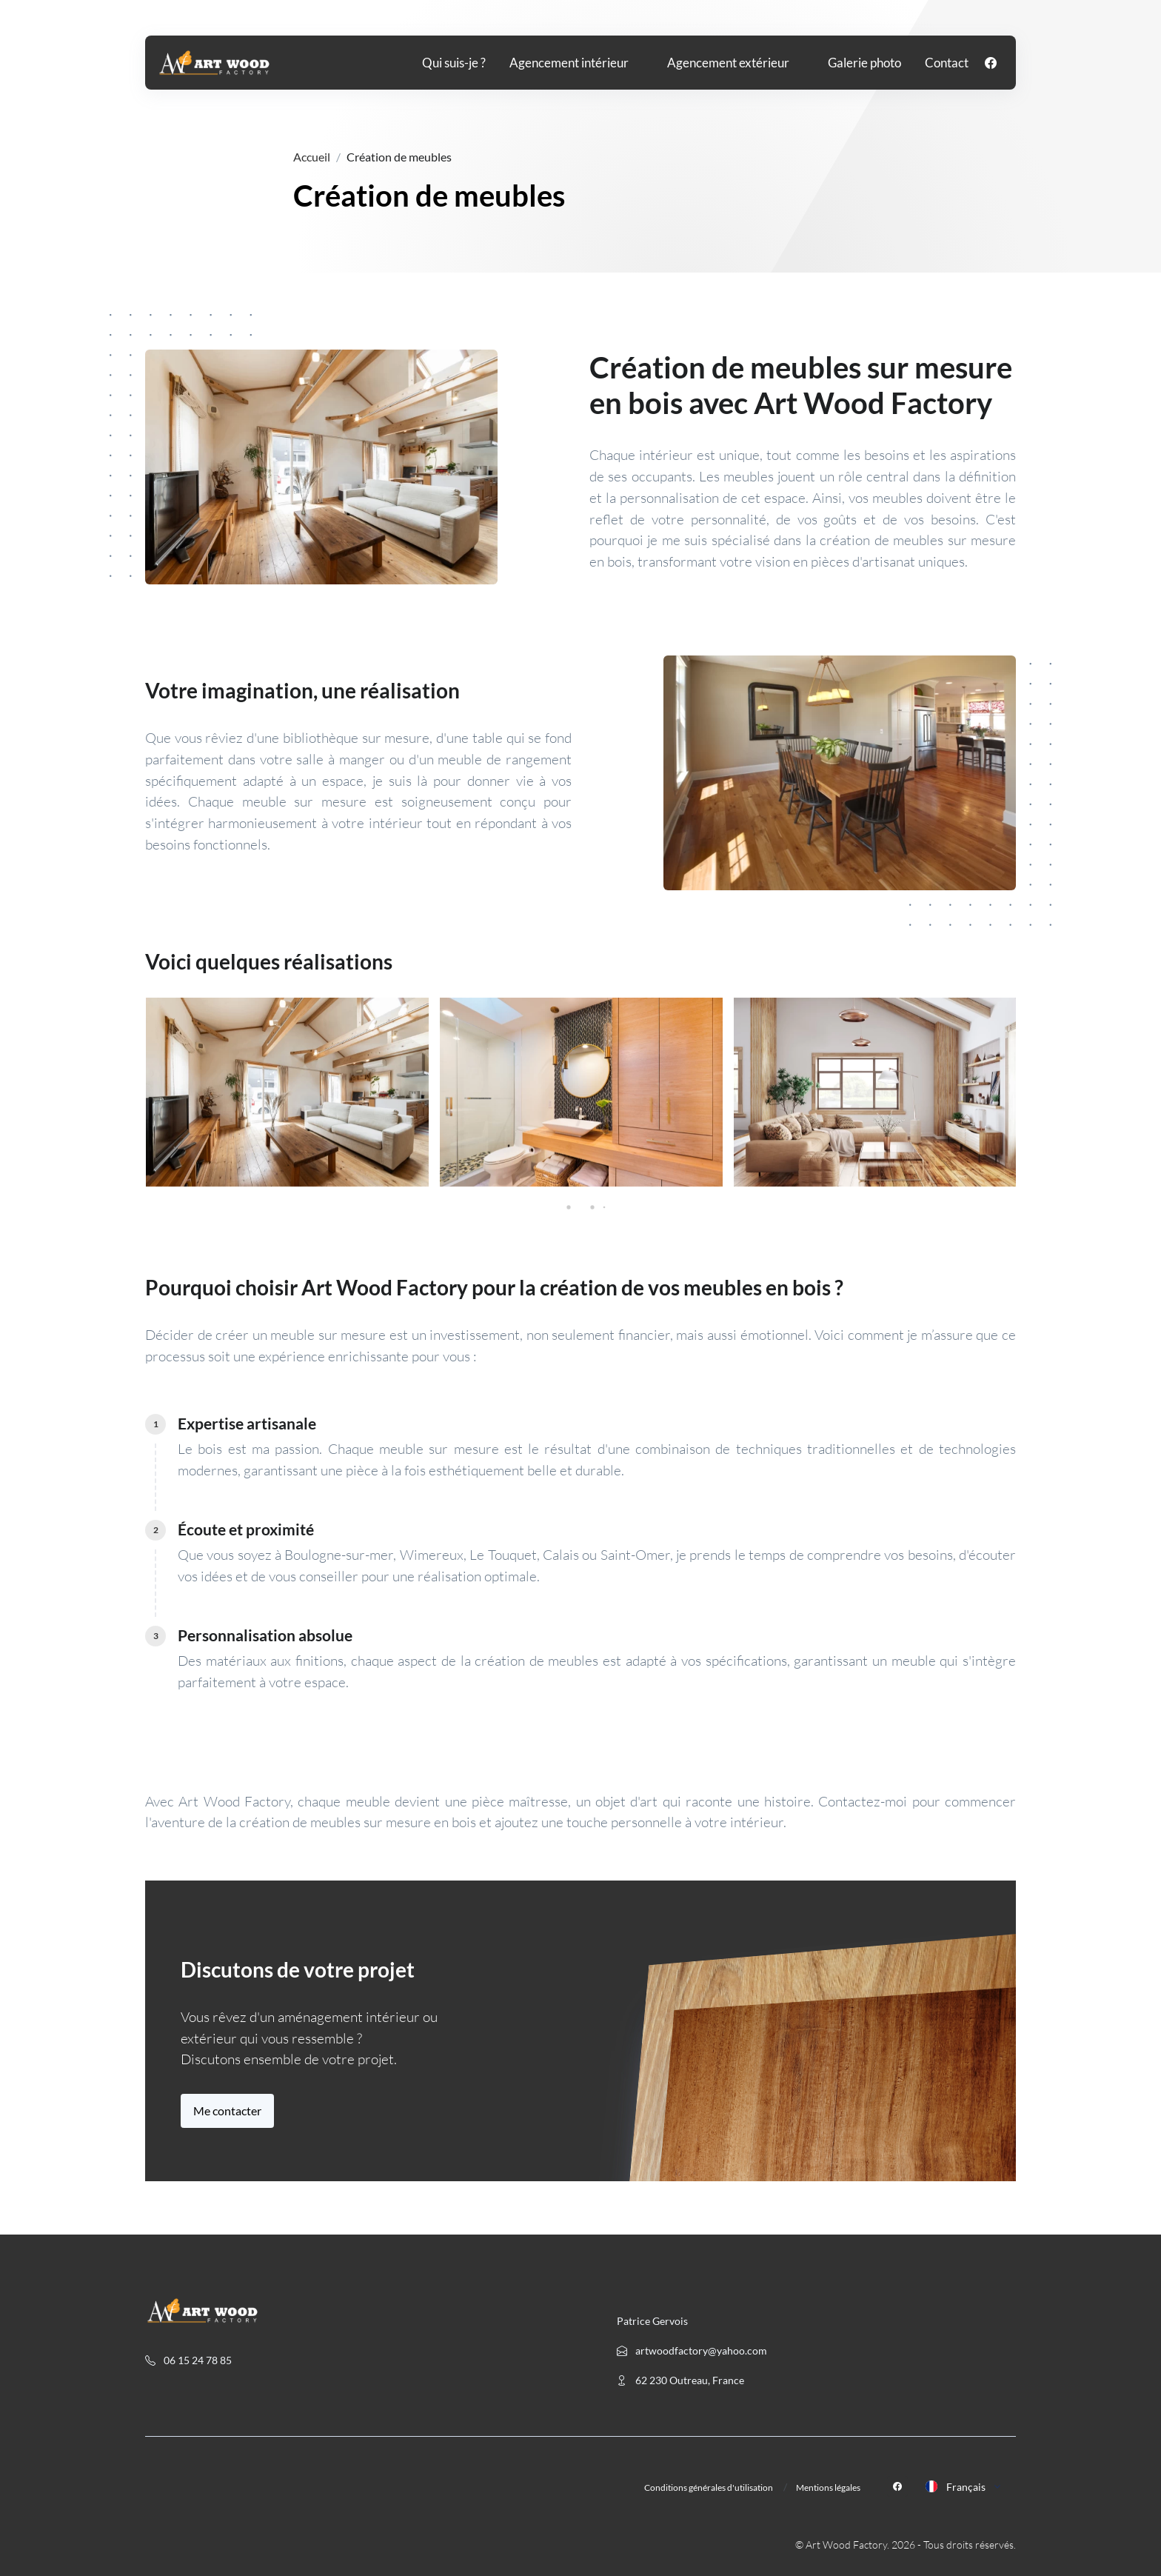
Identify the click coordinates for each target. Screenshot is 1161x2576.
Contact (946, 62)
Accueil (311, 157)
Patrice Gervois (652, 2321)
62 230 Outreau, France (680, 2380)
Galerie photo (864, 62)
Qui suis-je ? (454, 62)
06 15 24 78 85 (188, 2360)
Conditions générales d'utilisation (708, 2487)
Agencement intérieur (569, 62)
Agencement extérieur (728, 62)
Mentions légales (828, 2487)
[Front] (214, 62)
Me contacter (227, 2110)
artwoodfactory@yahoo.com (692, 2350)
